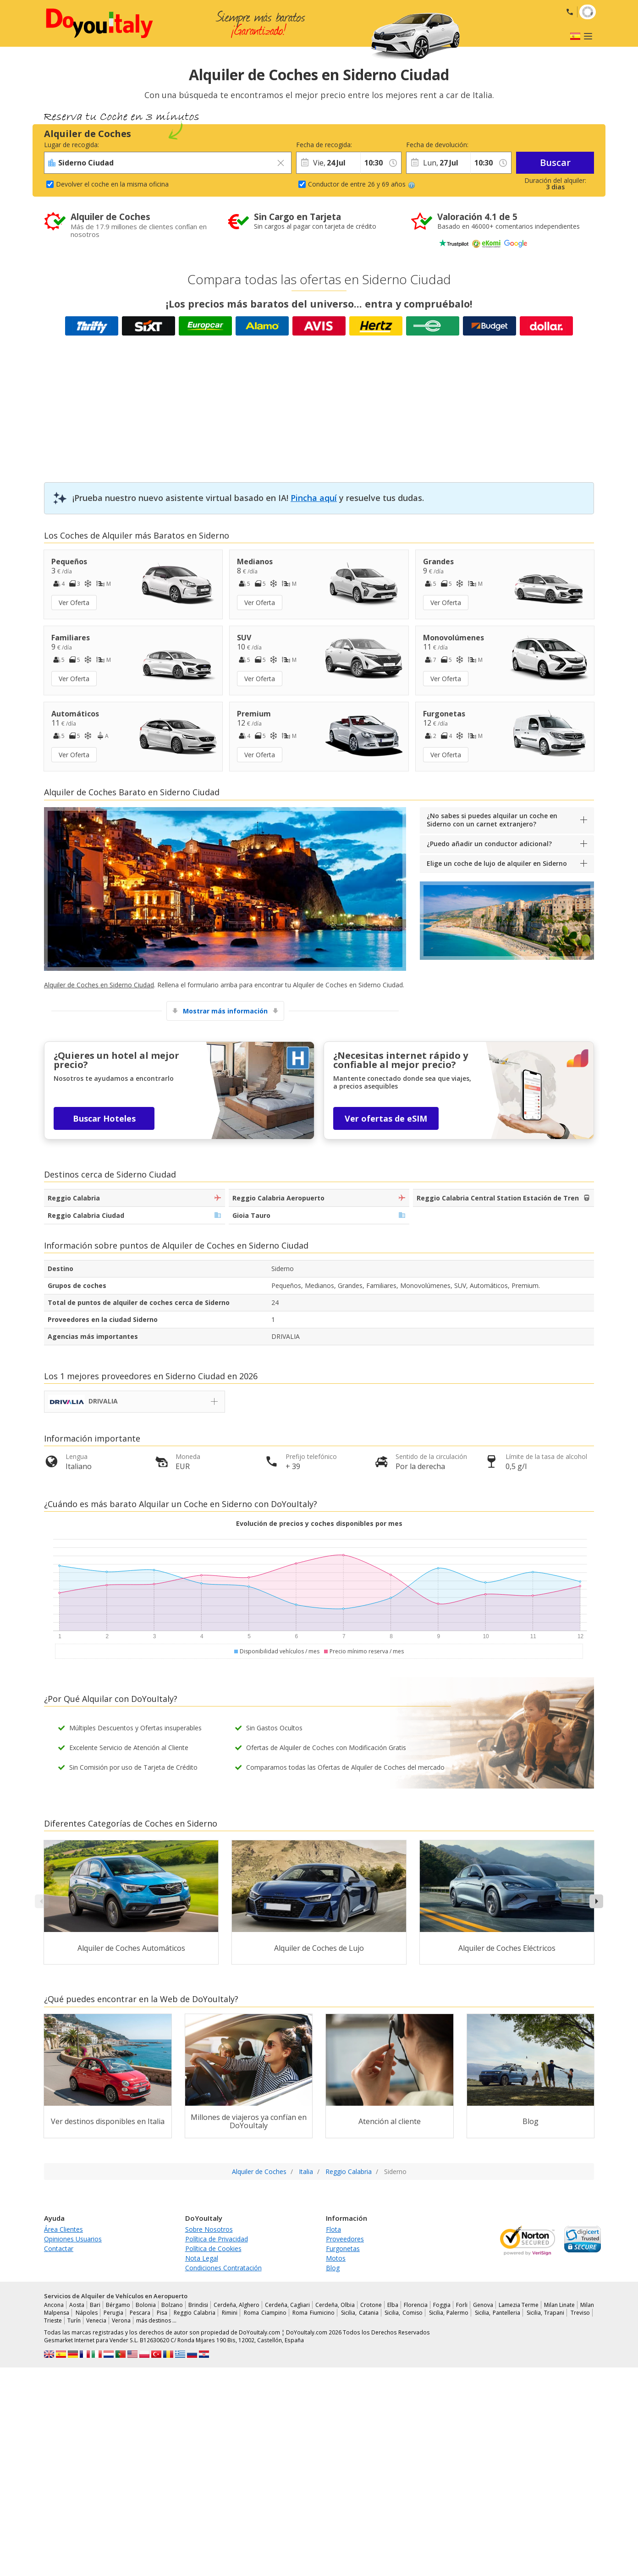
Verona (121, 2320)
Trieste (53, 2320)
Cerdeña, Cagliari (287, 2305)
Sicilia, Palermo (449, 2313)
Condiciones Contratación (223, 2267)
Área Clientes (63, 2229)
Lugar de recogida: (71, 144)
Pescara (140, 2313)
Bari (95, 2305)
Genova (483, 2305)
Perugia (113, 2313)
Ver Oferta (74, 602)
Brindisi (198, 2305)
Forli (462, 2305)
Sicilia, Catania (360, 2313)
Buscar (555, 162)
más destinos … (156, 2320)
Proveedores (345, 2239)
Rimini (229, 2313)
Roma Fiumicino (313, 2313)
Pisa (162, 2313)
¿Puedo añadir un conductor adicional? (489, 843)
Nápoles (87, 2313)
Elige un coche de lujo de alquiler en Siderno (497, 863)
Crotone (371, 2305)
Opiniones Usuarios (73, 2239)
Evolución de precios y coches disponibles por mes (319, 1523)
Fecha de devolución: (437, 144)
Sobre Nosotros (209, 2229)
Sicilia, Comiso (404, 2313)
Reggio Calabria (195, 2313)
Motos (336, 2258)
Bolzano (172, 2305)
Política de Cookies (213, 2248)
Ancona (54, 2305)
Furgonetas (343, 2248)
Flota (333, 2229)
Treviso (580, 2313)
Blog (333, 2267)
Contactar (58, 2248)
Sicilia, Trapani (546, 2313)
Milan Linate (559, 2305)
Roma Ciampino (265, 2313)
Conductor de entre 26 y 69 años (361, 184)
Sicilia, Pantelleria (497, 2313)
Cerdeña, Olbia (335, 2305)
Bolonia (146, 2305)
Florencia (416, 2305)
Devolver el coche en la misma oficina (112, 184)
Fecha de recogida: (324, 144)
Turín (74, 2320)
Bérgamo (118, 2305)
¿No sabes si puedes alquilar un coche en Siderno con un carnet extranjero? (492, 819)
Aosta (76, 2305)
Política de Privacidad (216, 2239)
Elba (392, 2305)
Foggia (442, 2305)
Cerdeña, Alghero (236, 2305)
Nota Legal (201, 2258)
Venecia (96, 2320)
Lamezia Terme (519, 2305)
